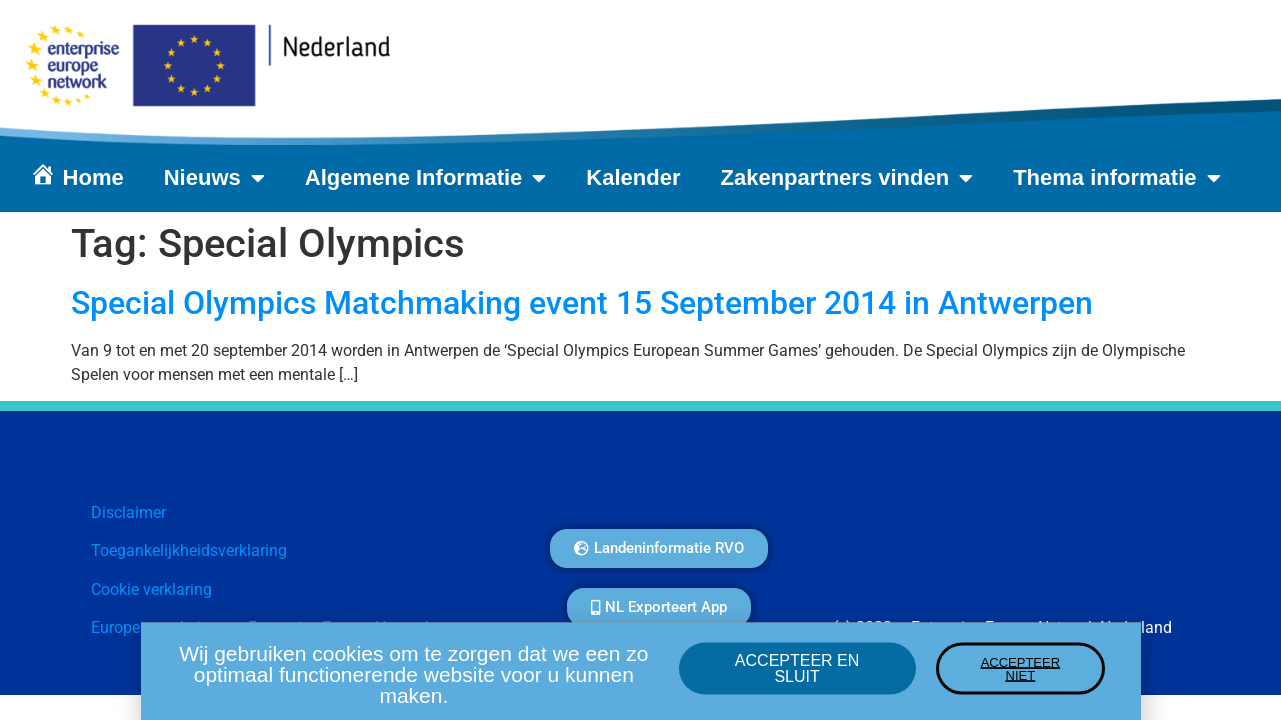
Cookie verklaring (151, 589)
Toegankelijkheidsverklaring (189, 550)
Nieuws (214, 178)
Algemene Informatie (426, 178)
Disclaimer (128, 512)
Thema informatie (1116, 178)
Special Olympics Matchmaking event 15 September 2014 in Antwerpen (582, 303)
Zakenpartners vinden (847, 178)
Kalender (633, 177)
